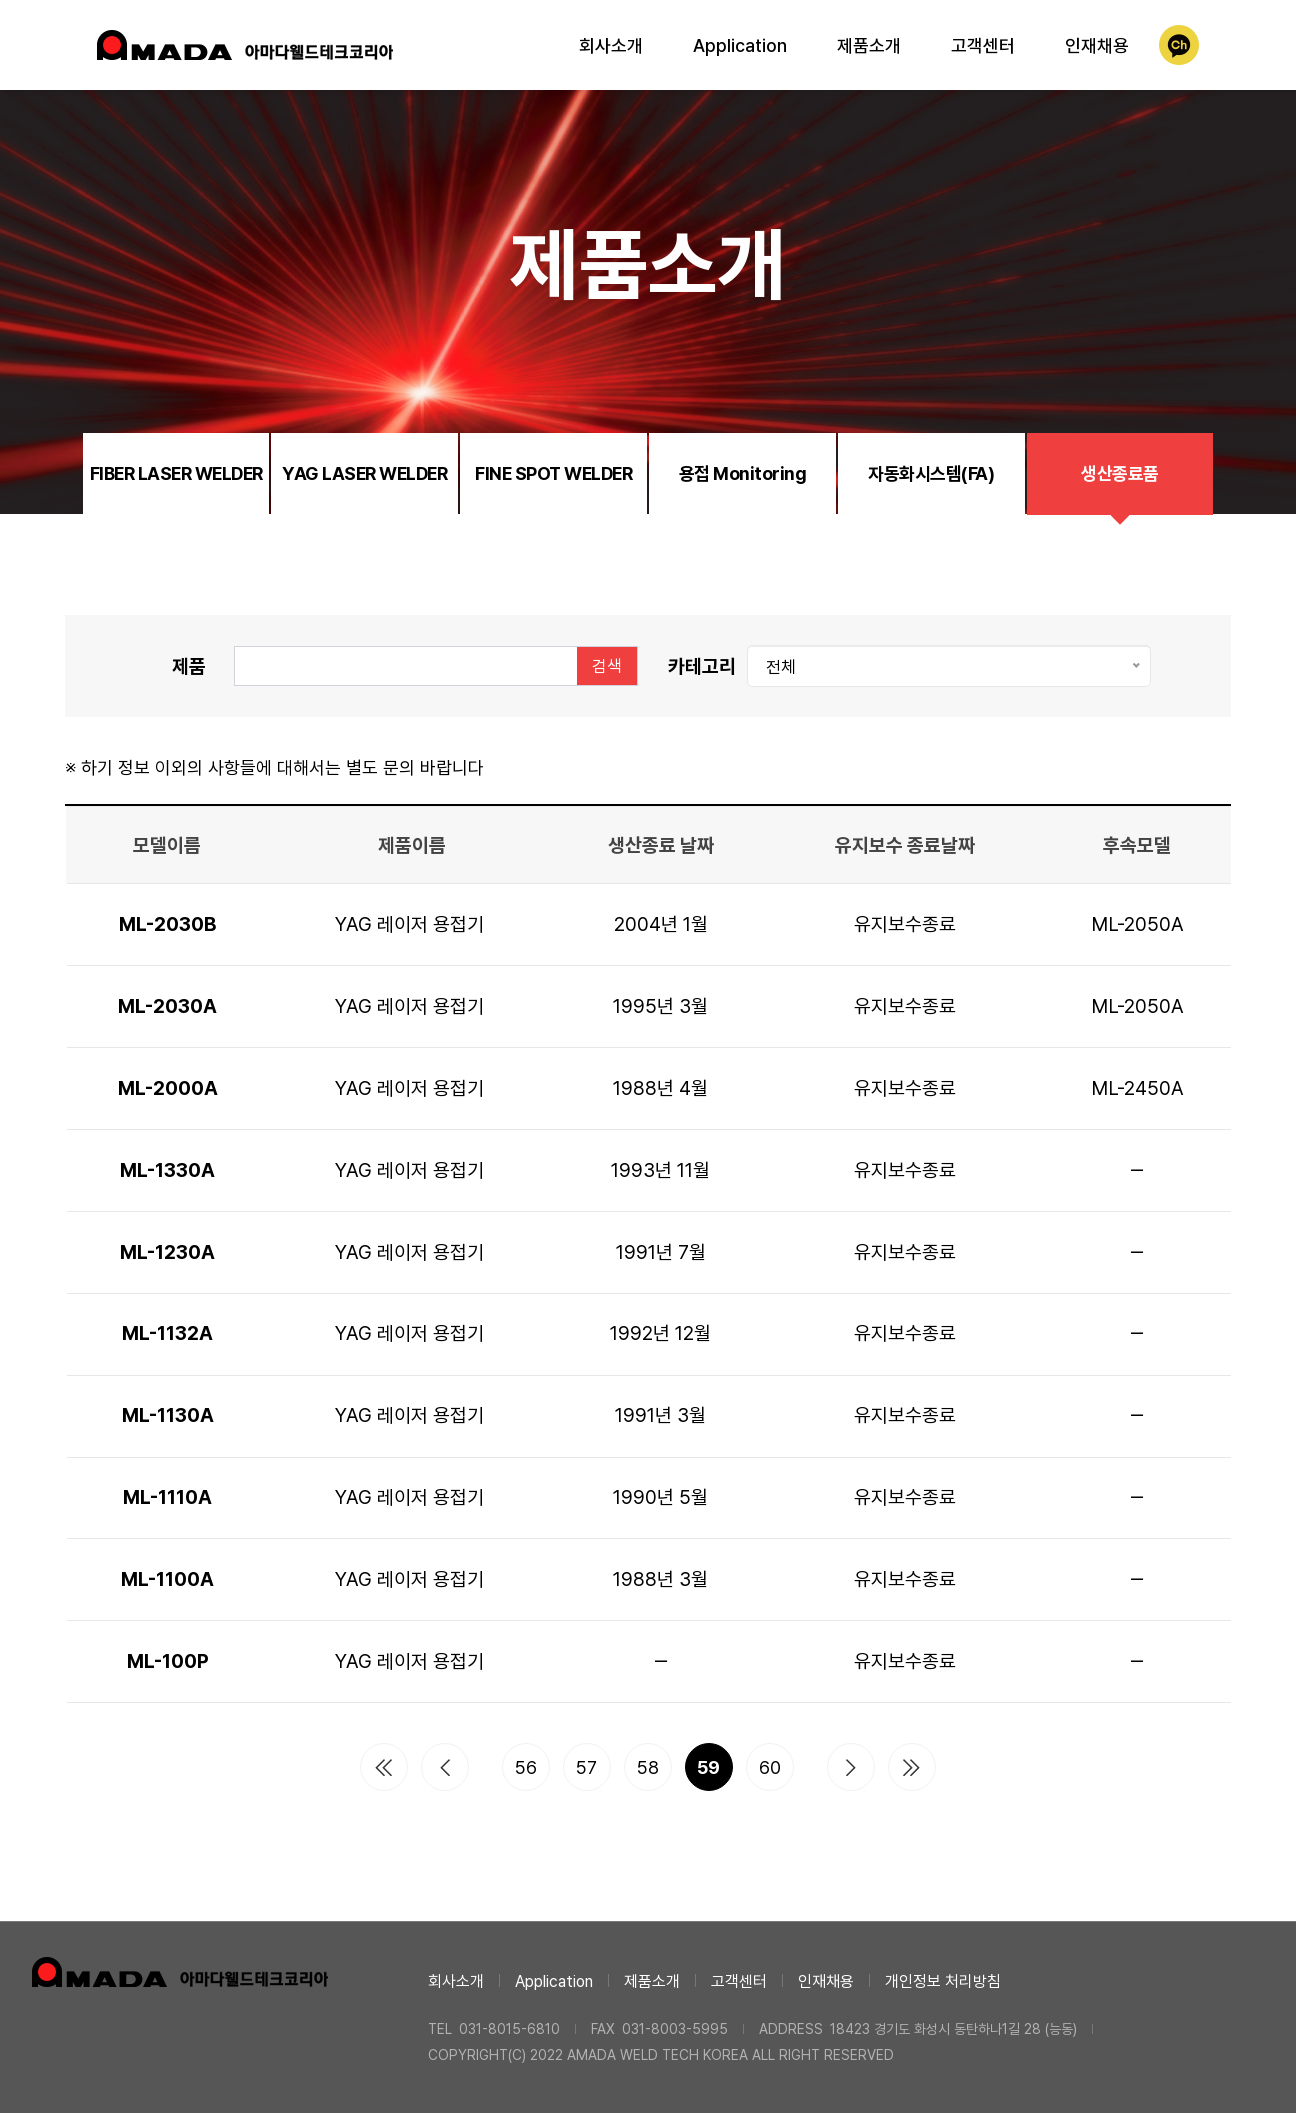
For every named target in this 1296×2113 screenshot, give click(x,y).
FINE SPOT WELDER (553, 473)
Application (740, 45)
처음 (384, 1767)
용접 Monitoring (743, 473)
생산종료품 (1120, 473)
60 (770, 1767)
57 (586, 1767)
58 (648, 1767)
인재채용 (1097, 45)
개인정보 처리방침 (943, 1981)
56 (526, 1767)
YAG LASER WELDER (364, 473)
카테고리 (702, 666)
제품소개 (869, 45)
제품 (189, 666)
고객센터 (983, 45)
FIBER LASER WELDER (176, 473)
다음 (851, 1767)
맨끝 (912, 1767)
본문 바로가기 (0, 0)
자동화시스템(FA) (931, 473)
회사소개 (611, 45)
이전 (445, 1767)
